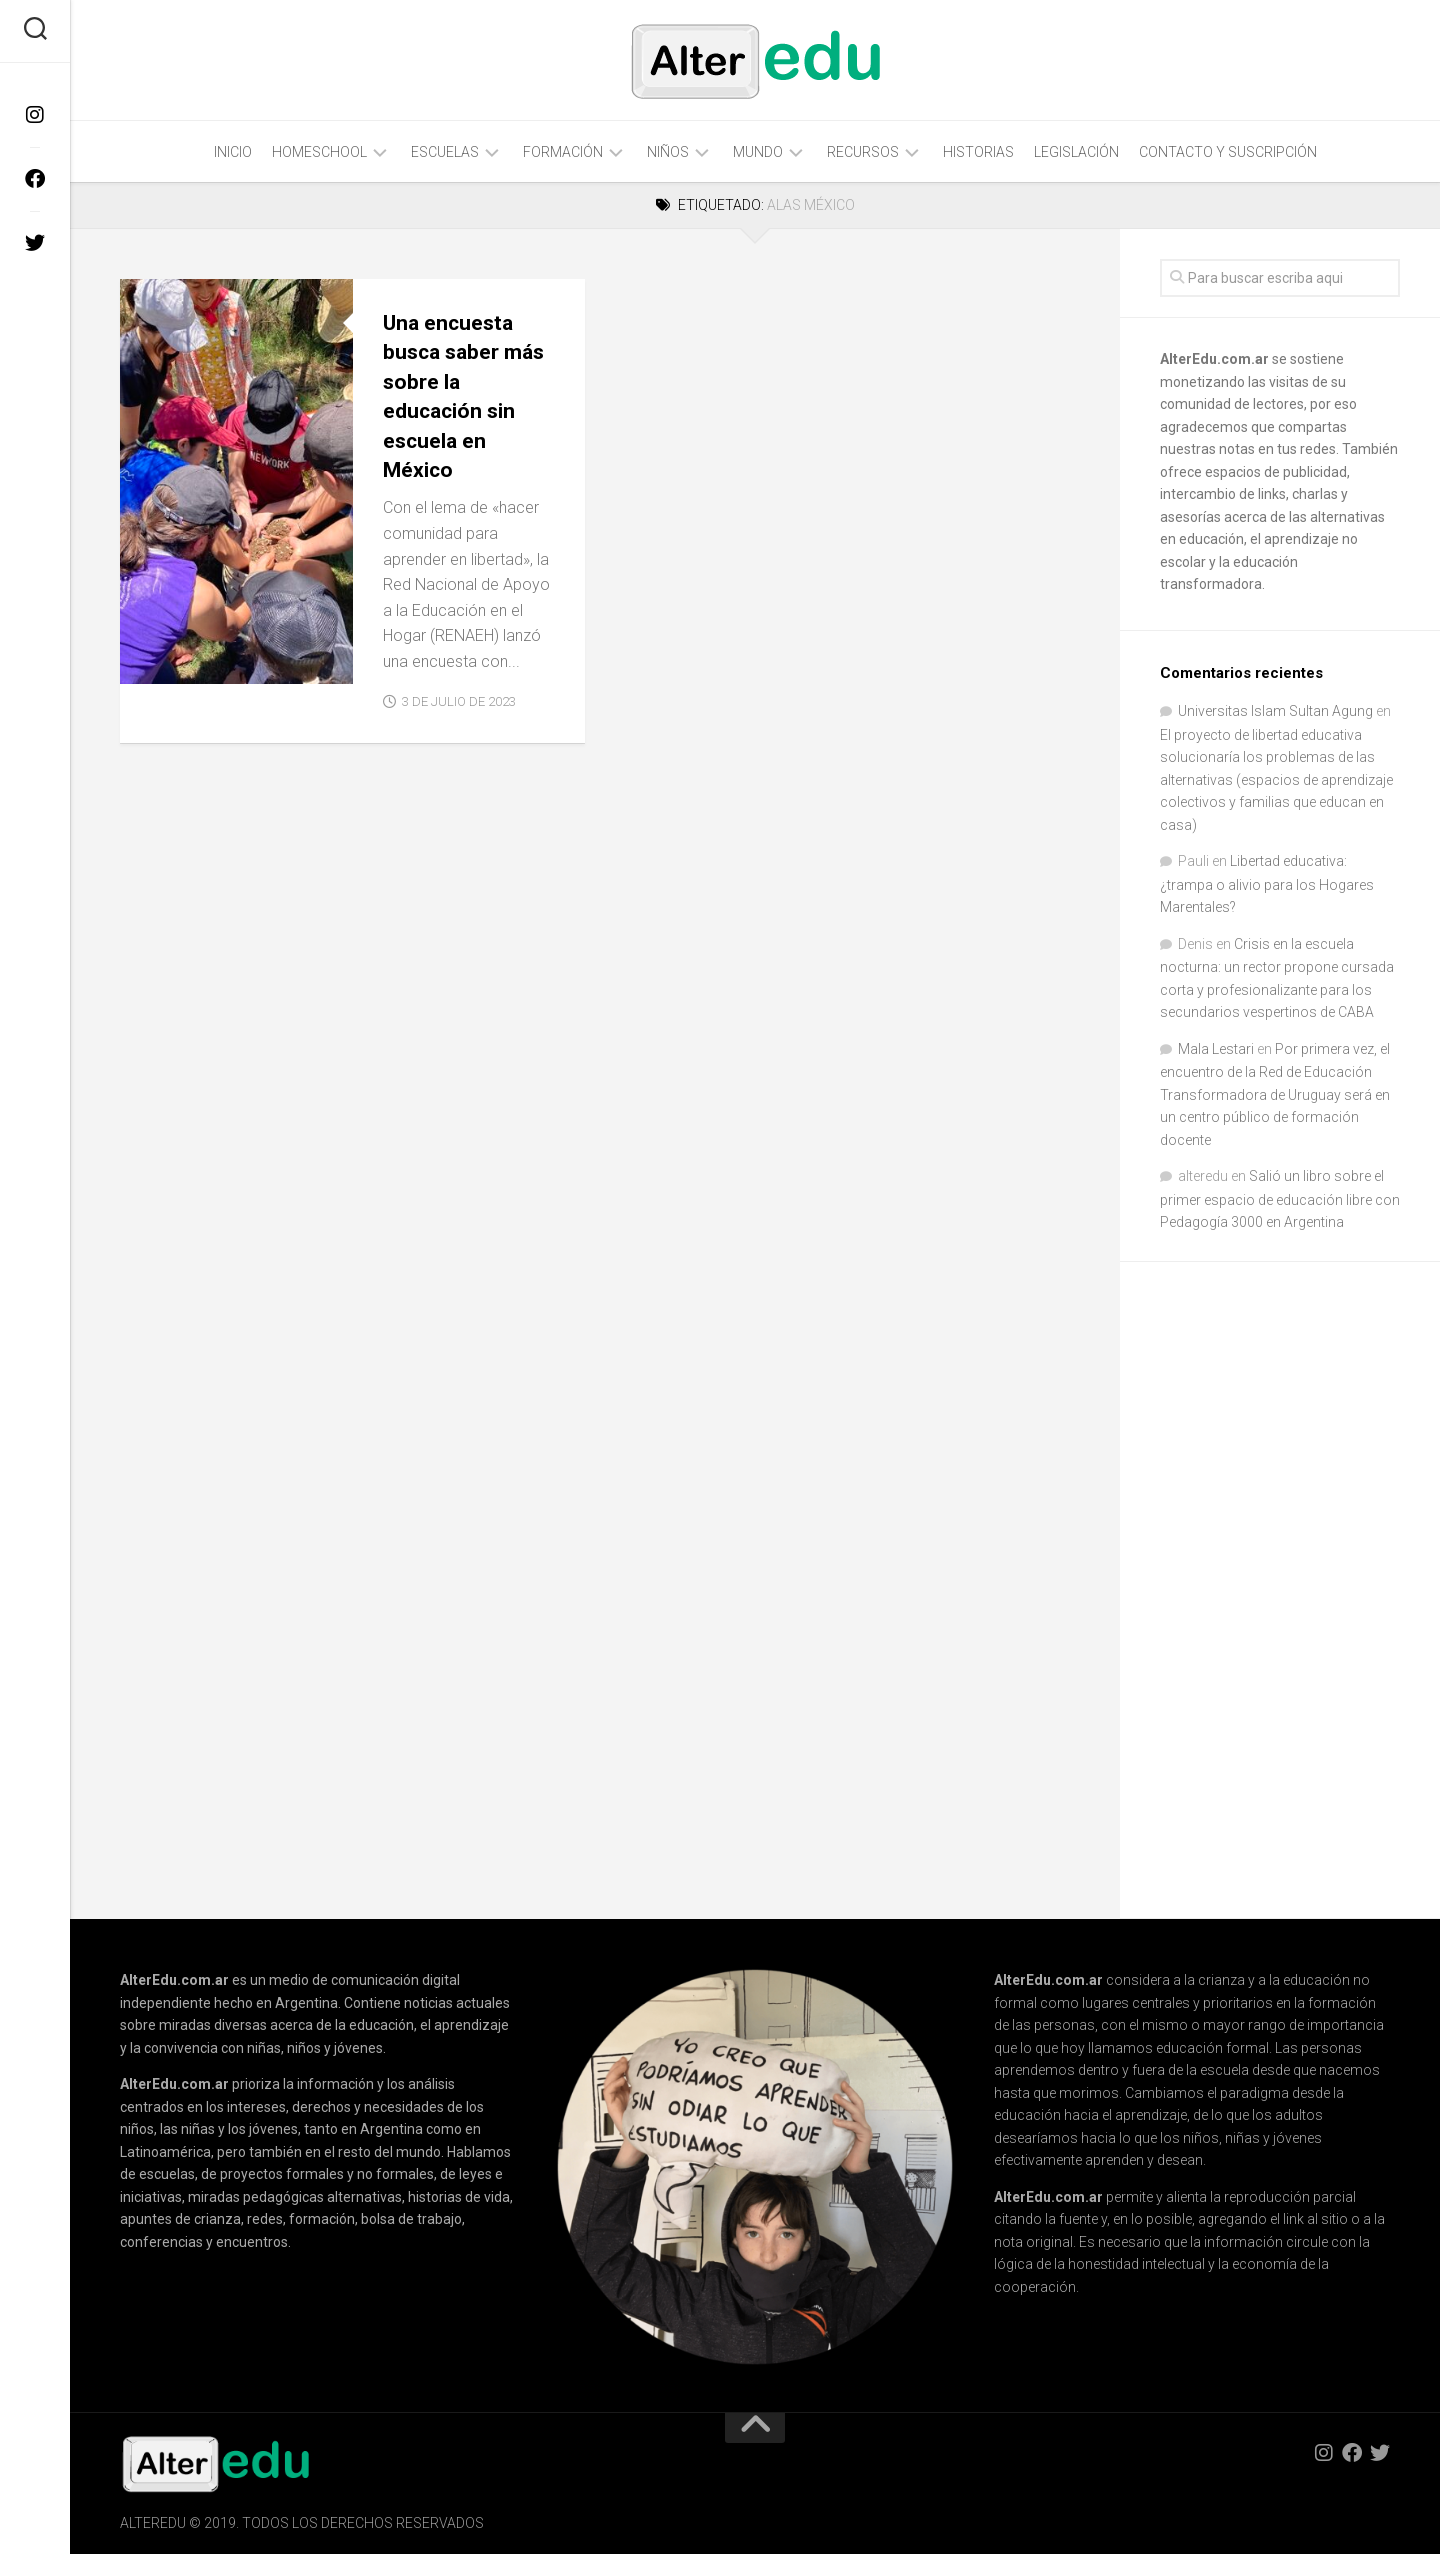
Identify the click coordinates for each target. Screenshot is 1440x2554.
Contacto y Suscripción (1228, 152)
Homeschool (319, 152)
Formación (563, 152)
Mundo (758, 152)
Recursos (863, 152)
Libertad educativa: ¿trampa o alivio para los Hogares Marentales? (1267, 884)
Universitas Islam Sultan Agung (1275, 711)
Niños (668, 152)
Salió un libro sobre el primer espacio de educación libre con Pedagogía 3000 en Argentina (1280, 1199)
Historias (978, 152)
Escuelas (445, 152)
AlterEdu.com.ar (1214, 359)
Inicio (233, 152)
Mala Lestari (1216, 1049)
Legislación (1076, 152)
